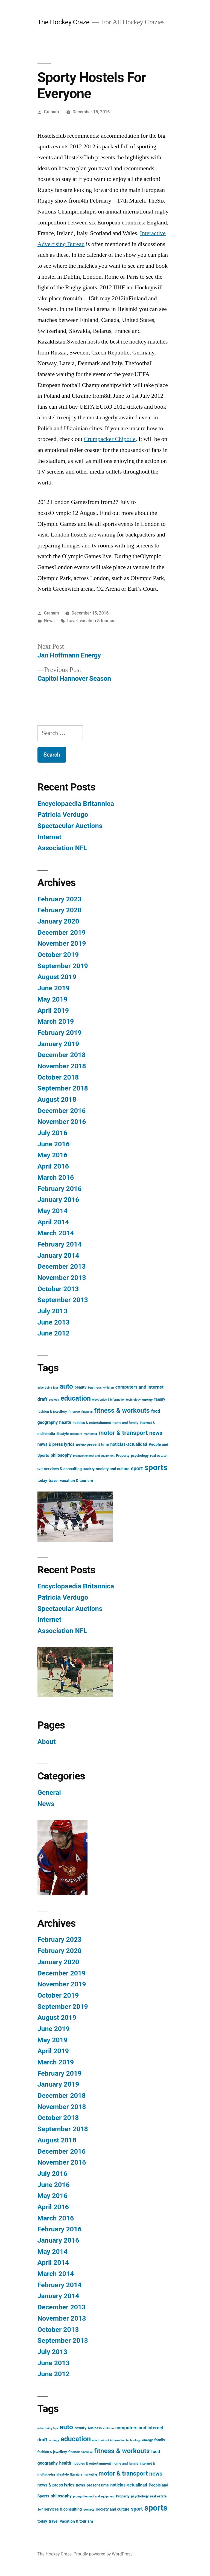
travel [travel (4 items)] (54, 1480)
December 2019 (61, 932)
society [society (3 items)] (89, 1469)
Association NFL (62, 848)
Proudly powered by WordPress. (104, 2554)
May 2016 (52, 1155)
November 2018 (61, 1066)
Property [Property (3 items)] (122, 1455)
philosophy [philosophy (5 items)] (61, 1455)
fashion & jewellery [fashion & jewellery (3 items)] (52, 1411)
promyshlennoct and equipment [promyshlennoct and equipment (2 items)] (94, 1456)
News (49, 620)
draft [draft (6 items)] (42, 1399)
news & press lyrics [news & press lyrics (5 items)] (55, 1444)
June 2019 (53, 988)
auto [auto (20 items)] (66, 1386)
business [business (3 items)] (95, 1387)
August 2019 (56, 977)
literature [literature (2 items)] (76, 1434)
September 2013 (62, 1300)
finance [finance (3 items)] (74, 1411)
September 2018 (62, 1088)
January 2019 (58, 1044)
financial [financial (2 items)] (87, 1412)
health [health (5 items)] (65, 1422)
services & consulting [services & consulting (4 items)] (63, 1469)
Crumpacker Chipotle (110, 439)
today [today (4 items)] (42, 1480)
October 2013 (58, 1289)
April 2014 (53, 1222)
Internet (49, 837)
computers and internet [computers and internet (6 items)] (139, 1387)
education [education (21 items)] (75, 1398)
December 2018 (61, 1055)
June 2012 (53, 1333)
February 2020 (59, 910)
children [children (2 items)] (108, 1387)
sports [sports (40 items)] (156, 1467)
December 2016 (61, 1111)
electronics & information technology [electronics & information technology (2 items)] (116, 1399)
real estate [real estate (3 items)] (158, 1455)
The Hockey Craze (63, 22)
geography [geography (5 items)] (47, 1422)
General (49, 1792)
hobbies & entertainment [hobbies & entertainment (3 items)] (92, 1423)
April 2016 (53, 1166)
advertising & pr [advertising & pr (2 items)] (47, 1387)
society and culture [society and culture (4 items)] (112, 1469)
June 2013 (53, 1322)
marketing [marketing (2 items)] (90, 1434)
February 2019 (59, 1033)
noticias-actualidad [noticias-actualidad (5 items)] (128, 1444)
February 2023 (59, 899)
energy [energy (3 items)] (147, 1399)
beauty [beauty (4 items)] (80, 1387)
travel (72, 620)
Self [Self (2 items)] (40, 1469)
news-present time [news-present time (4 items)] (92, 1444)
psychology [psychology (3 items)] (140, 1455)
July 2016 (52, 1133)
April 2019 (53, 1010)
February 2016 (59, 1189)
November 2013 (61, 1278)
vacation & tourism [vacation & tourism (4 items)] (76, 1480)
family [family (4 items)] (159, 1399)
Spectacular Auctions (70, 826)
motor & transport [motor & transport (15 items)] (123, 1432)
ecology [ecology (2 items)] (54, 1399)
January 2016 (58, 1200)
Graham (51, 111)
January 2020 (58, 921)
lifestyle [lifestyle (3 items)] (62, 1434)
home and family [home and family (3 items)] (125, 1423)
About (46, 1742)
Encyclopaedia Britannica (75, 803)
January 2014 (58, 1255)
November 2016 (61, 1122)
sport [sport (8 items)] (137, 1468)
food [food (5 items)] (155, 1411)
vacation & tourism (98, 620)
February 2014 (59, 1244)
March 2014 (55, 1233)
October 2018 (58, 1077)
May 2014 (52, 1211)
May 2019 (52, 999)
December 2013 (61, 1266)
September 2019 (62, 966)
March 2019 (55, 1021)
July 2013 (52, 1311)
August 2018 (56, 1099)
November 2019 (61, 943)
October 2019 (58, 955)
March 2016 (55, 1177)
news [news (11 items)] (155, 1433)
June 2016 (53, 1144)
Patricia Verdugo (62, 814)
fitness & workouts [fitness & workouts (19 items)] (122, 1410)
